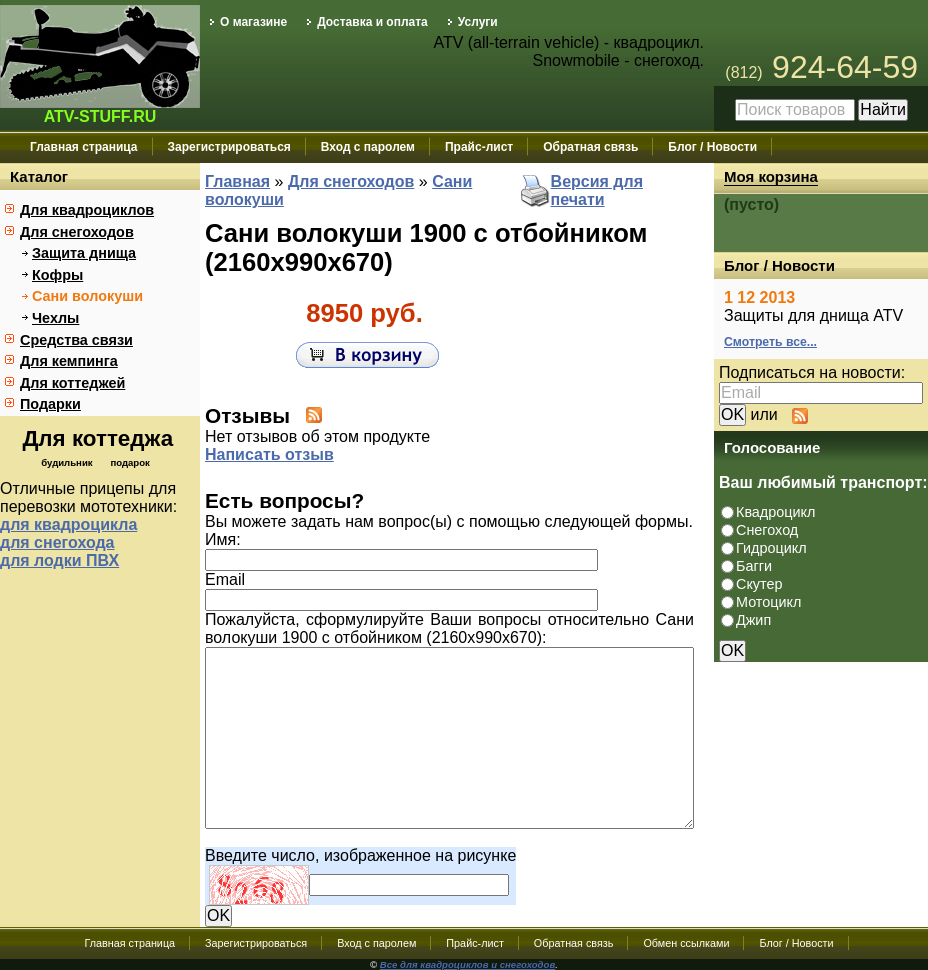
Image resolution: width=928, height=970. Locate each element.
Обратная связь (590, 147)
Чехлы (55, 318)
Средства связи (76, 340)
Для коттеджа (97, 438)
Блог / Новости (712, 147)
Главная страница (84, 147)
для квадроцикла (68, 524)
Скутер (759, 584)
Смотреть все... (770, 342)
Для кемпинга (69, 361)
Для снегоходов (77, 232)
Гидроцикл (771, 548)
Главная (237, 181)
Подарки (50, 404)
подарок (129, 462)
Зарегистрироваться (229, 147)
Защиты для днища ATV (813, 315)
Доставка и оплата (372, 22)
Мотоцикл (768, 602)
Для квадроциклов (87, 210)
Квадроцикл (775, 512)
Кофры (57, 275)
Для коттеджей (72, 383)
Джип (753, 620)
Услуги (478, 22)
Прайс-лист (479, 147)
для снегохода (57, 542)
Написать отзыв (269, 454)
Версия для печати (597, 190)
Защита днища (84, 253)
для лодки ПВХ (59, 560)
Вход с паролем (368, 147)
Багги (754, 566)
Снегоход (767, 530)
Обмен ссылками (686, 943)
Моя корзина (771, 176)
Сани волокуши (87, 296)
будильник (66, 462)
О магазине (253, 22)
